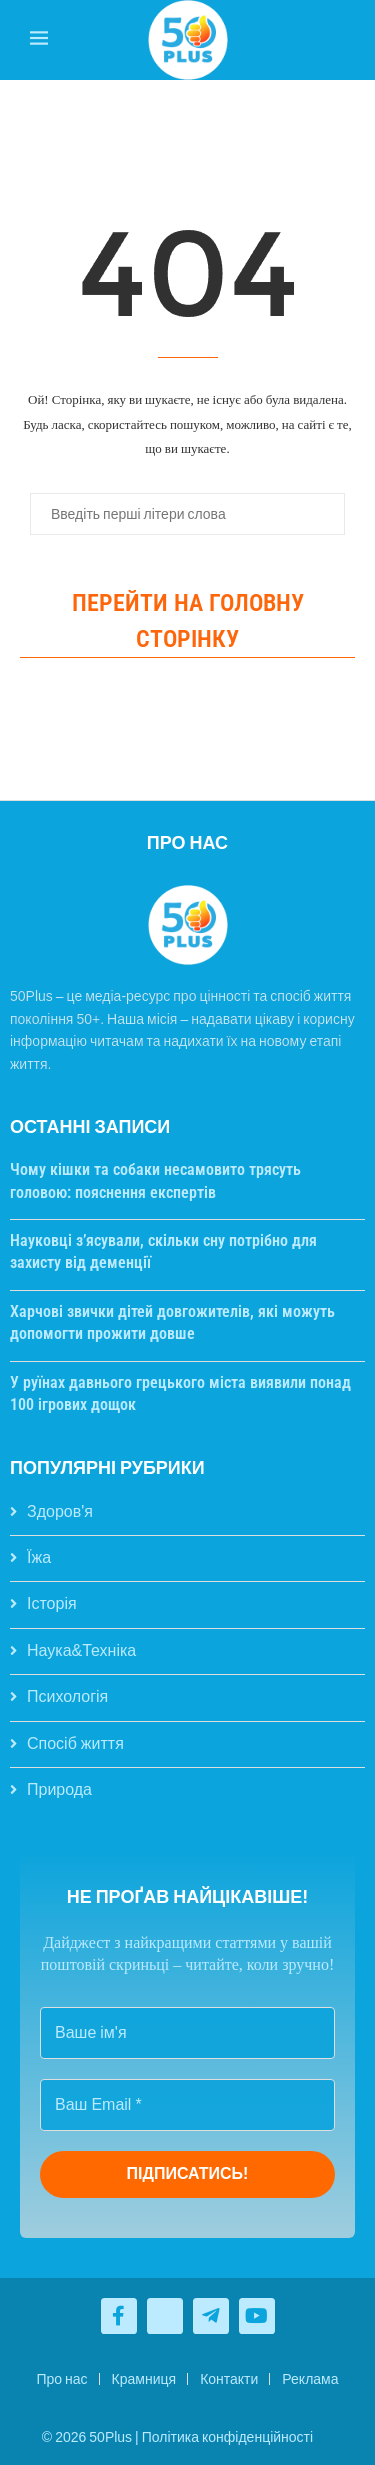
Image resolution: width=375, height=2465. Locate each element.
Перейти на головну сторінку (188, 621)
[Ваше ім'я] (187, 2033)
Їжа (39, 1557)
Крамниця (144, 2379)
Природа (59, 1789)
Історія (52, 1603)
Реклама (310, 2379)
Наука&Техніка (81, 1650)
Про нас (61, 2379)
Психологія (67, 1696)
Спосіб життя (75, 1743)
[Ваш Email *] (187, 2105)
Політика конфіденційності (227, 2437)
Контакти (229, 2379)
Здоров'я (60, 1511)
